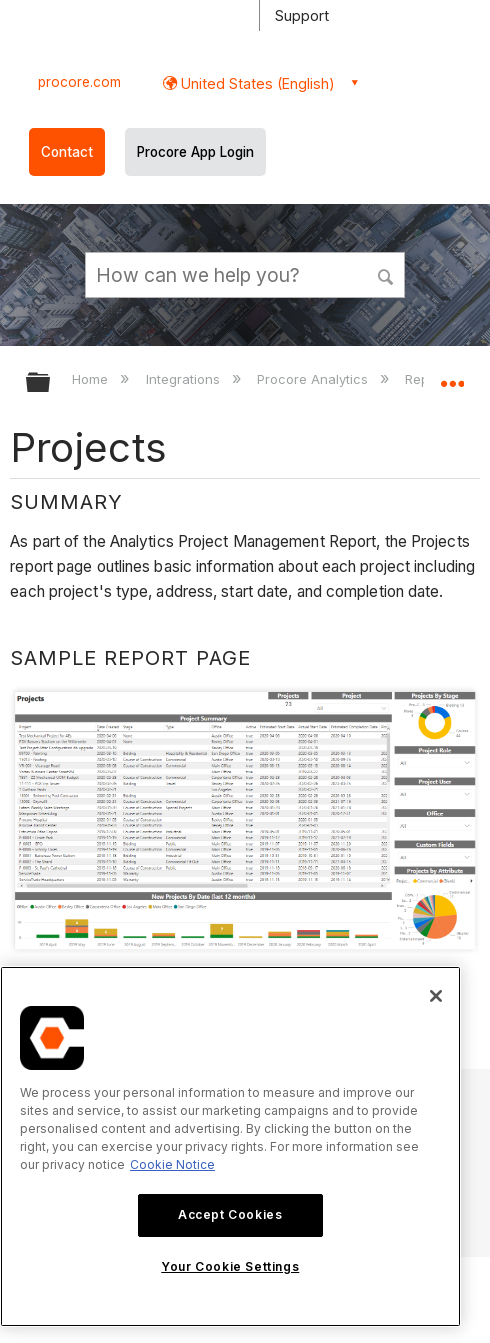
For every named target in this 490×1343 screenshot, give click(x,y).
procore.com (79, 82)
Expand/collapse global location (452, 376)
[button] (386, 274)
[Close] (436, 996)
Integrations (185, 379)
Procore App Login (195, 152)
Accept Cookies (230, 1214)
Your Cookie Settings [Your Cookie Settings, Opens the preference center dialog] (230, 1266)
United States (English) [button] (256, 83)
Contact (67, 152)
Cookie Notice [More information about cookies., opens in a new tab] (172, 1164)
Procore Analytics (314, 379)
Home (92, 379)
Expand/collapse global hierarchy (51, 383)
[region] (230, 1146)
